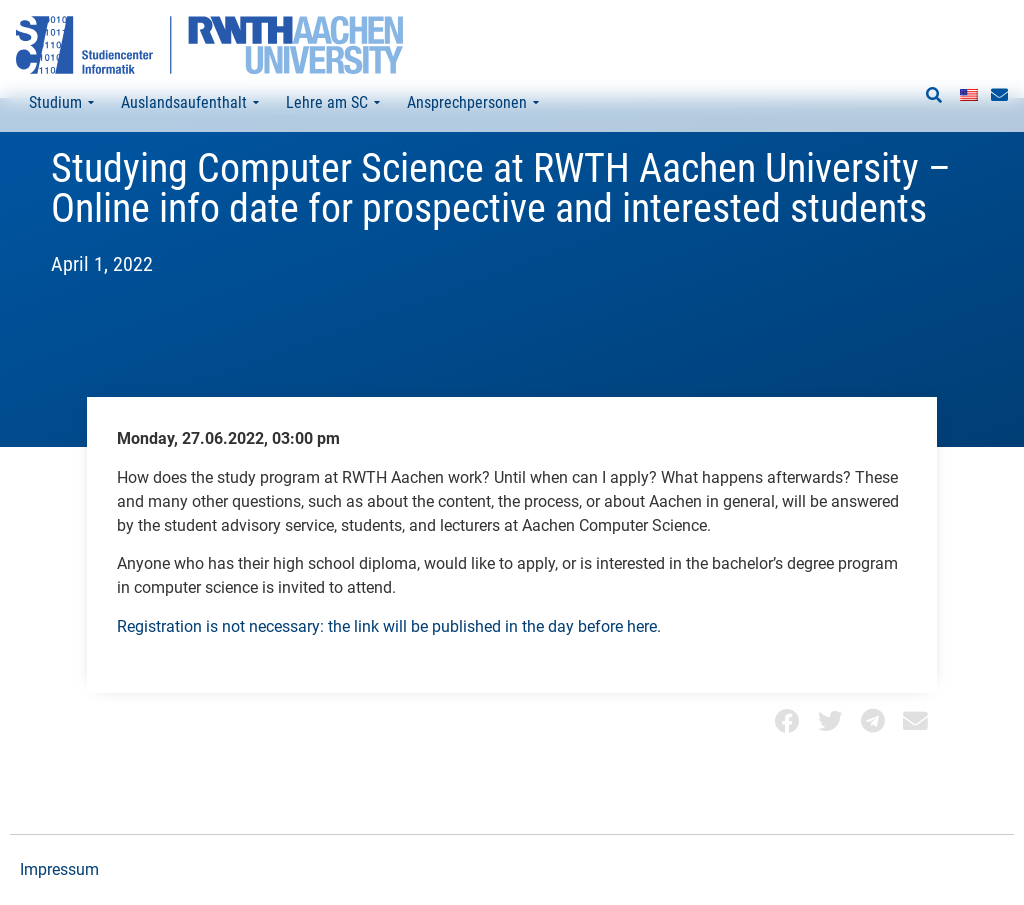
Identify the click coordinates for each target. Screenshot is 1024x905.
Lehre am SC (333, 103)
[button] (934, 96)
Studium (61, 103)
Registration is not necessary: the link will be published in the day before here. (389, 659)
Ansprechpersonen (473, 103)
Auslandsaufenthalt (190, 103)
